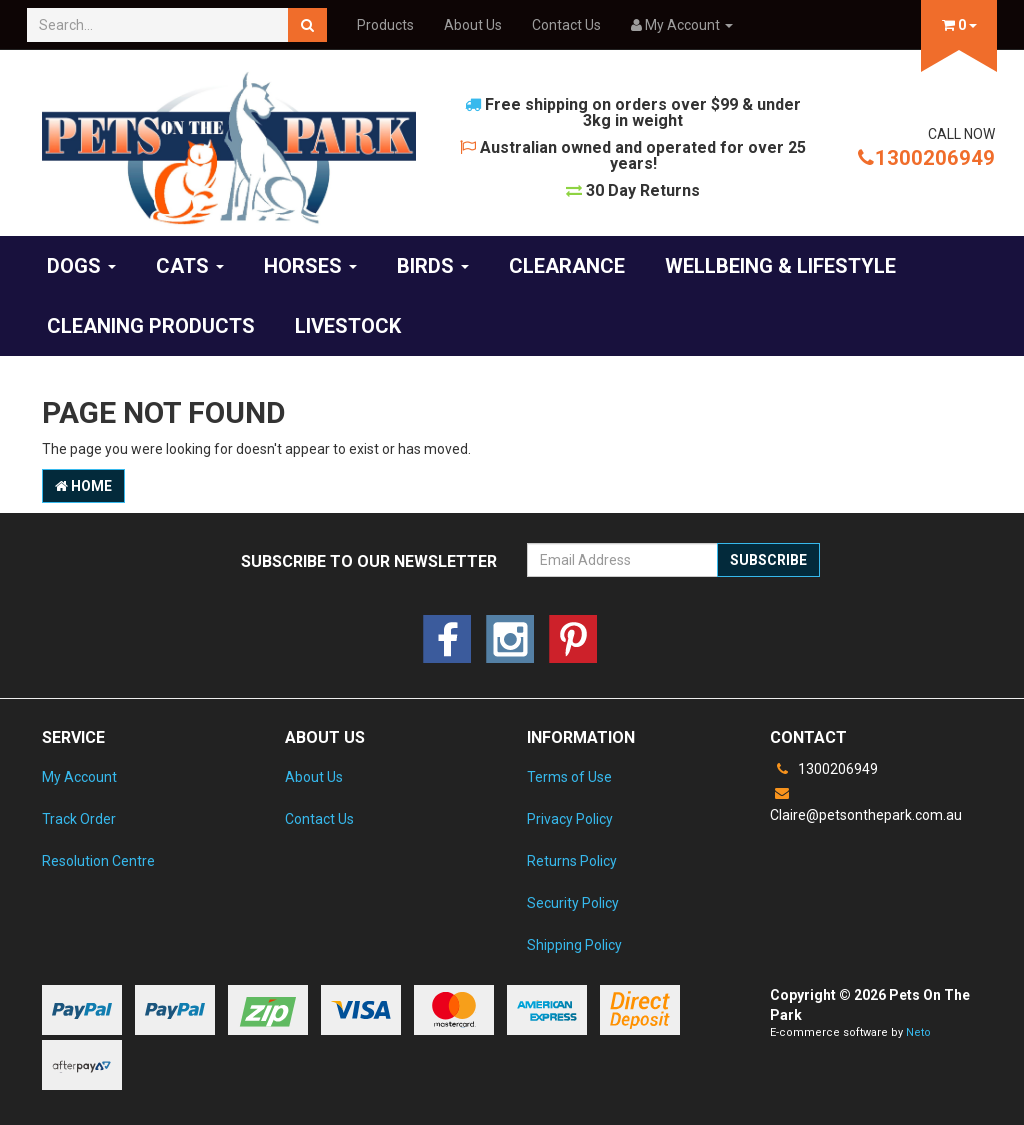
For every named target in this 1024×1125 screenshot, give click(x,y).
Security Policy (573, 903)
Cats (190, 266)
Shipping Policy (574, 945)
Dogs (81, 266)
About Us (473, 25)
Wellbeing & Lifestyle (780, 266)
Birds (433, 266)
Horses (310, 266)
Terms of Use (569, 777)
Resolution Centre (98, 861)
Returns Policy (572, 861)
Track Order (79, 819)
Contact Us (566, 25)
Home (83, 486)
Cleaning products (151, 326)
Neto (918, 1032)
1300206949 (926, 158)
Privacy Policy (570, 819)
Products (385, 25)
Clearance (567, 266)
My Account (79, 777)
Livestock (348, 326)
